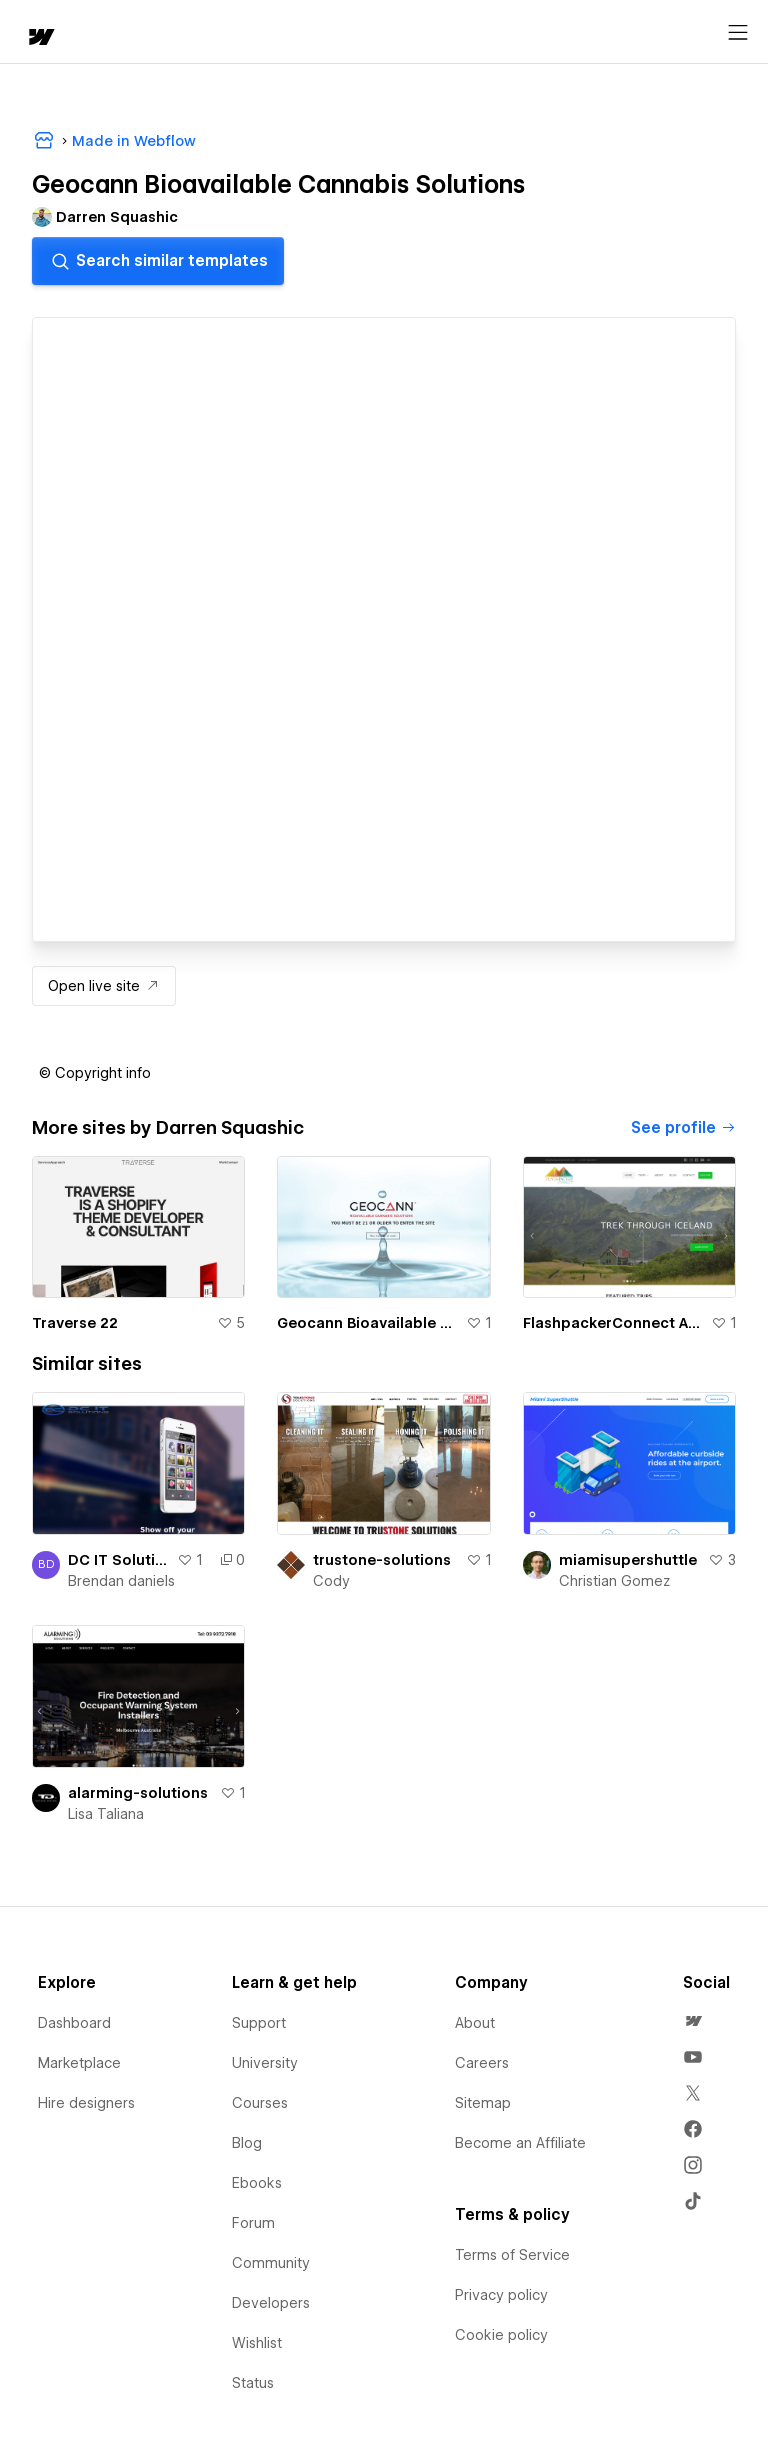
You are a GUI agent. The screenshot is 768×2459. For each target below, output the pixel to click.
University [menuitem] (265, 2063)
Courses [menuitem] (260, 2103)
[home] (40, 38)
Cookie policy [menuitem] (501, 2335)
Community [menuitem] (271, 2263)
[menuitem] (693, 2021)
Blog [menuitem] (247, 2143)
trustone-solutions (382, 1560)
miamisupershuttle (628, 1560)
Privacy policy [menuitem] (501, 2295)
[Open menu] (738, 33)
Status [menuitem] (253, 2383)
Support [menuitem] (259, 2023)
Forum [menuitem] (253, 2223)
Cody (331, 1581)
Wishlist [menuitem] (257, 2343)
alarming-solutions (138, 1793)
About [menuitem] (475, 2023)
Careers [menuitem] (482, 2063)
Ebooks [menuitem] (257, 2183)
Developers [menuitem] (271, 2303)
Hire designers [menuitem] (86, 2103)
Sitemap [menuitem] (483, 2103)
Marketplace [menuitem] (79, 2063)
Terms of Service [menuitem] (512, 2255)
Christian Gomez (614, 1581)
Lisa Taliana (106, 1814)
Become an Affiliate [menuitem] (520, 2143)
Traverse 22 (75, 1323)
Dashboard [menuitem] (74, 2023)
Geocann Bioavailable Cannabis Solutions (367, 1323)
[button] (95, 1073)
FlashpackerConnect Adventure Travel (613, 1323)
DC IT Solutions (118, 1560)
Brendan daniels (121, 1581)
